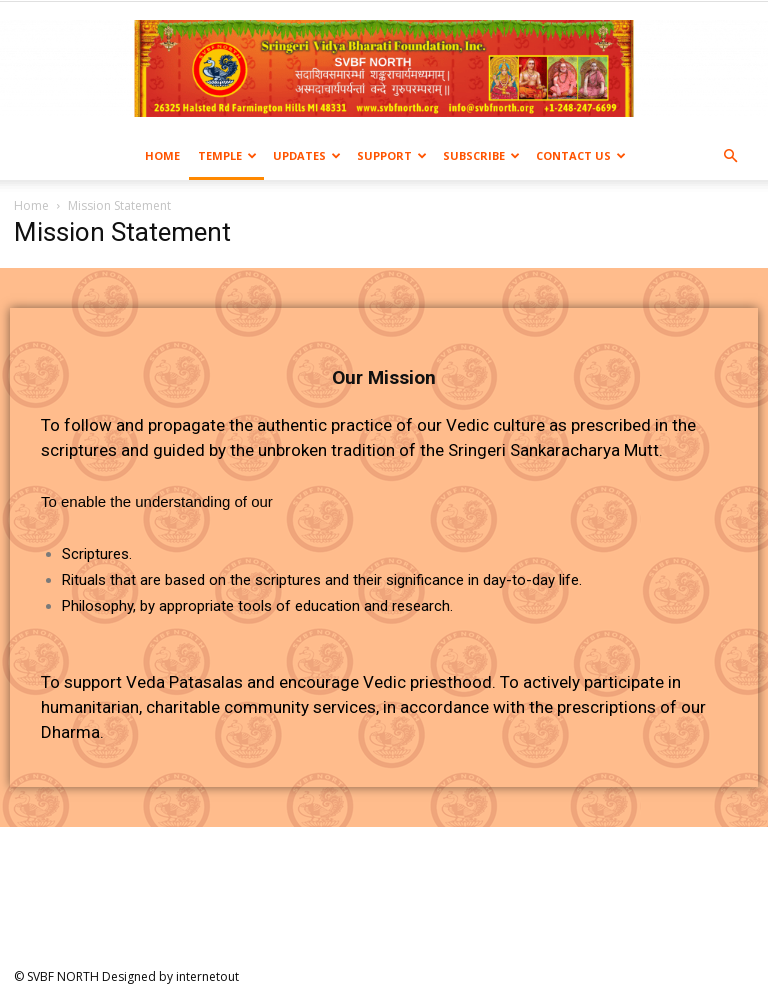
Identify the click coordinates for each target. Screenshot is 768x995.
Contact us (581, 155)
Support (392, 155)
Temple (227, 155)
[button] (730, 156)
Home (162, 155)
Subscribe (481, 155)
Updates (307, 155)
